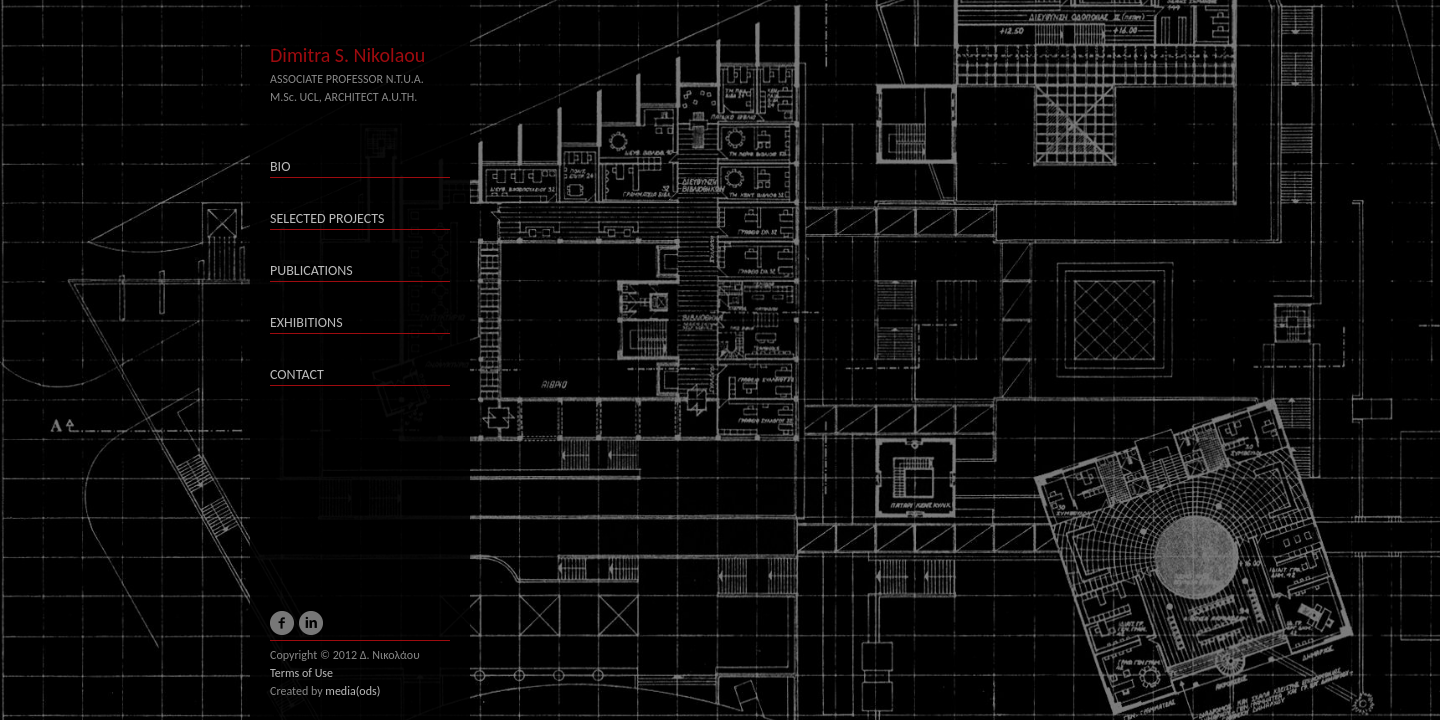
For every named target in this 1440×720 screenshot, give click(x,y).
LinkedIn (311, 630)
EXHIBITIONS (306, 322)
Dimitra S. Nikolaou (347, 55)
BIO (280, 166)
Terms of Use (301, 673)
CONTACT (297, 374)
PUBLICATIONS (311, 270)
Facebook (282, 630)
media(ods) (352, 691)
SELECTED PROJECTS (327, 218)
